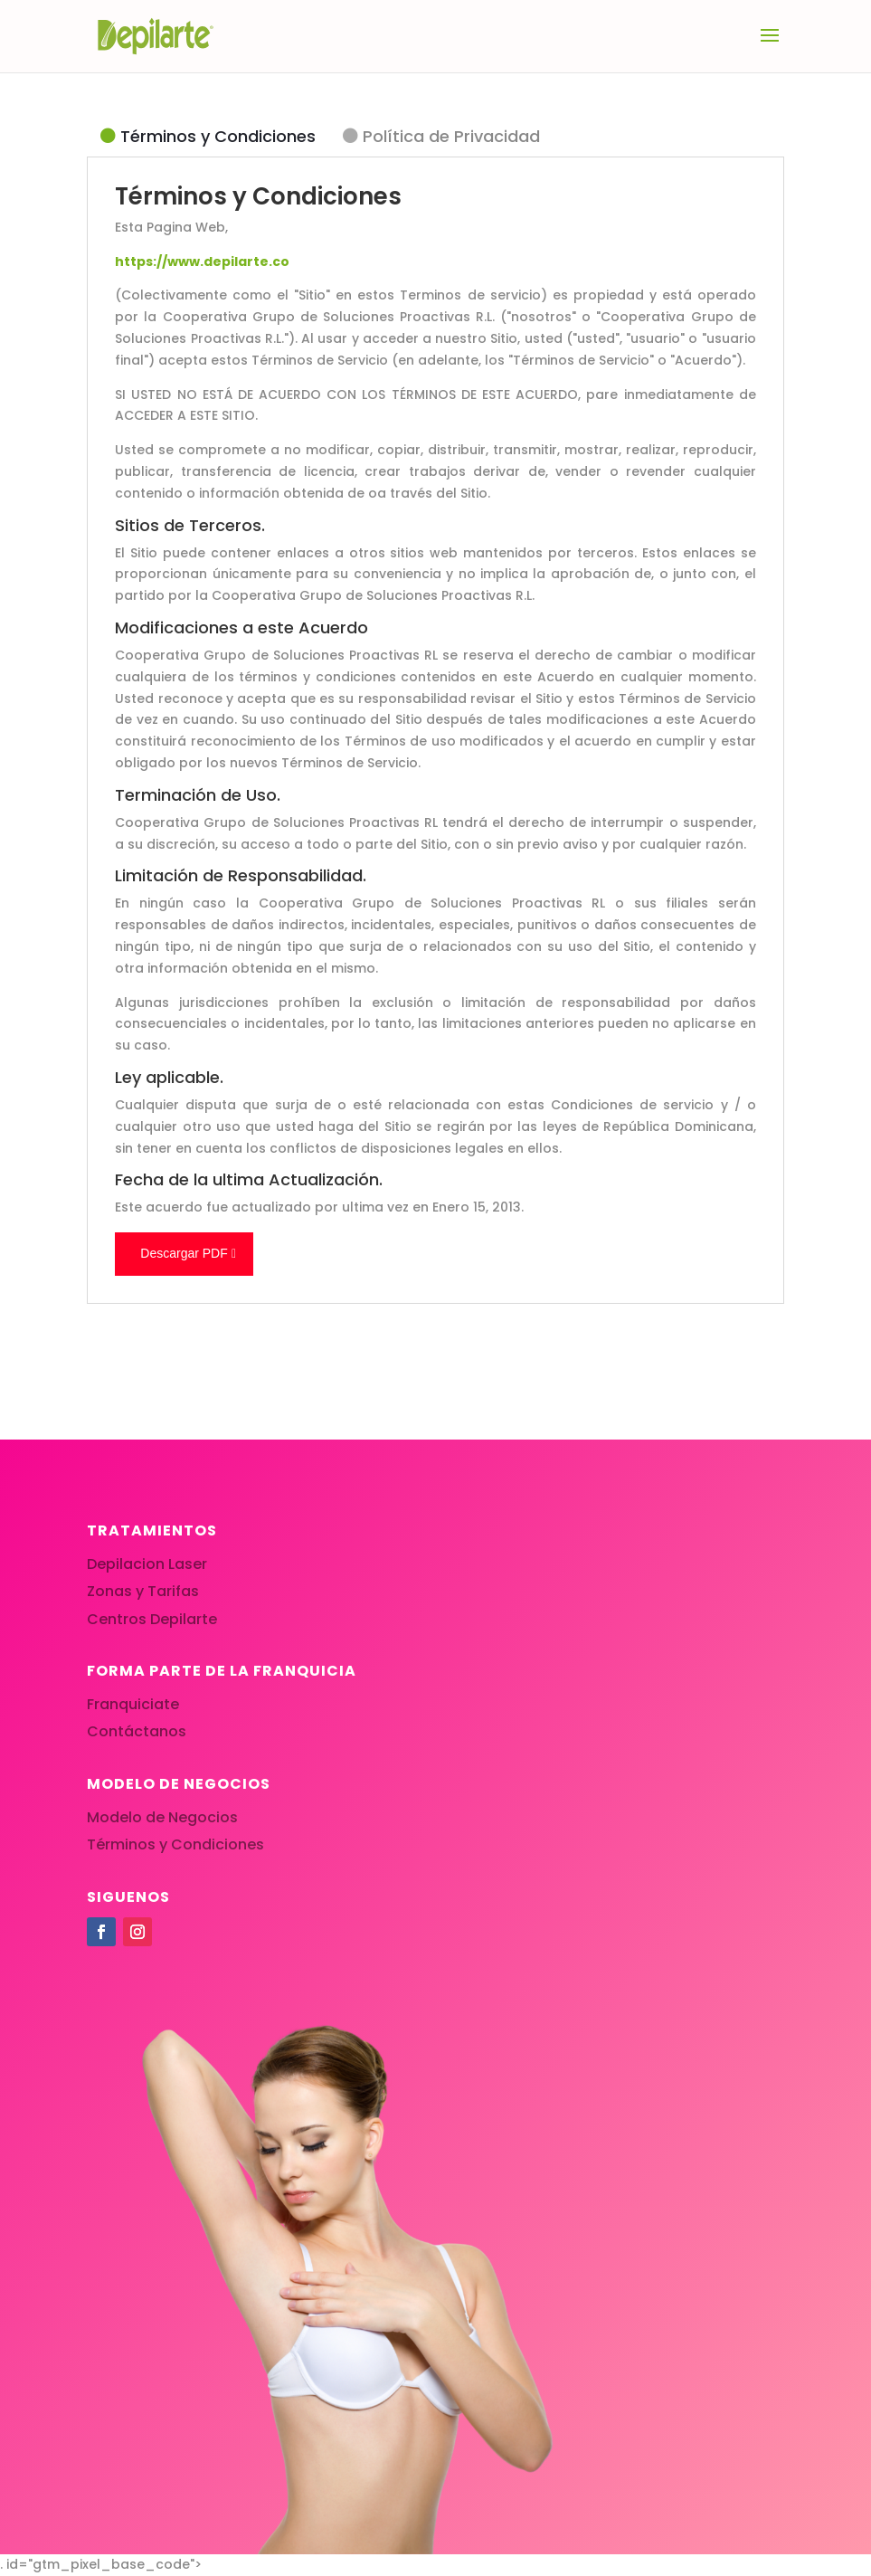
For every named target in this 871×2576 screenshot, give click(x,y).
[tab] (208, 137)
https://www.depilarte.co (202, 261)
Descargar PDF (183, 1253)
